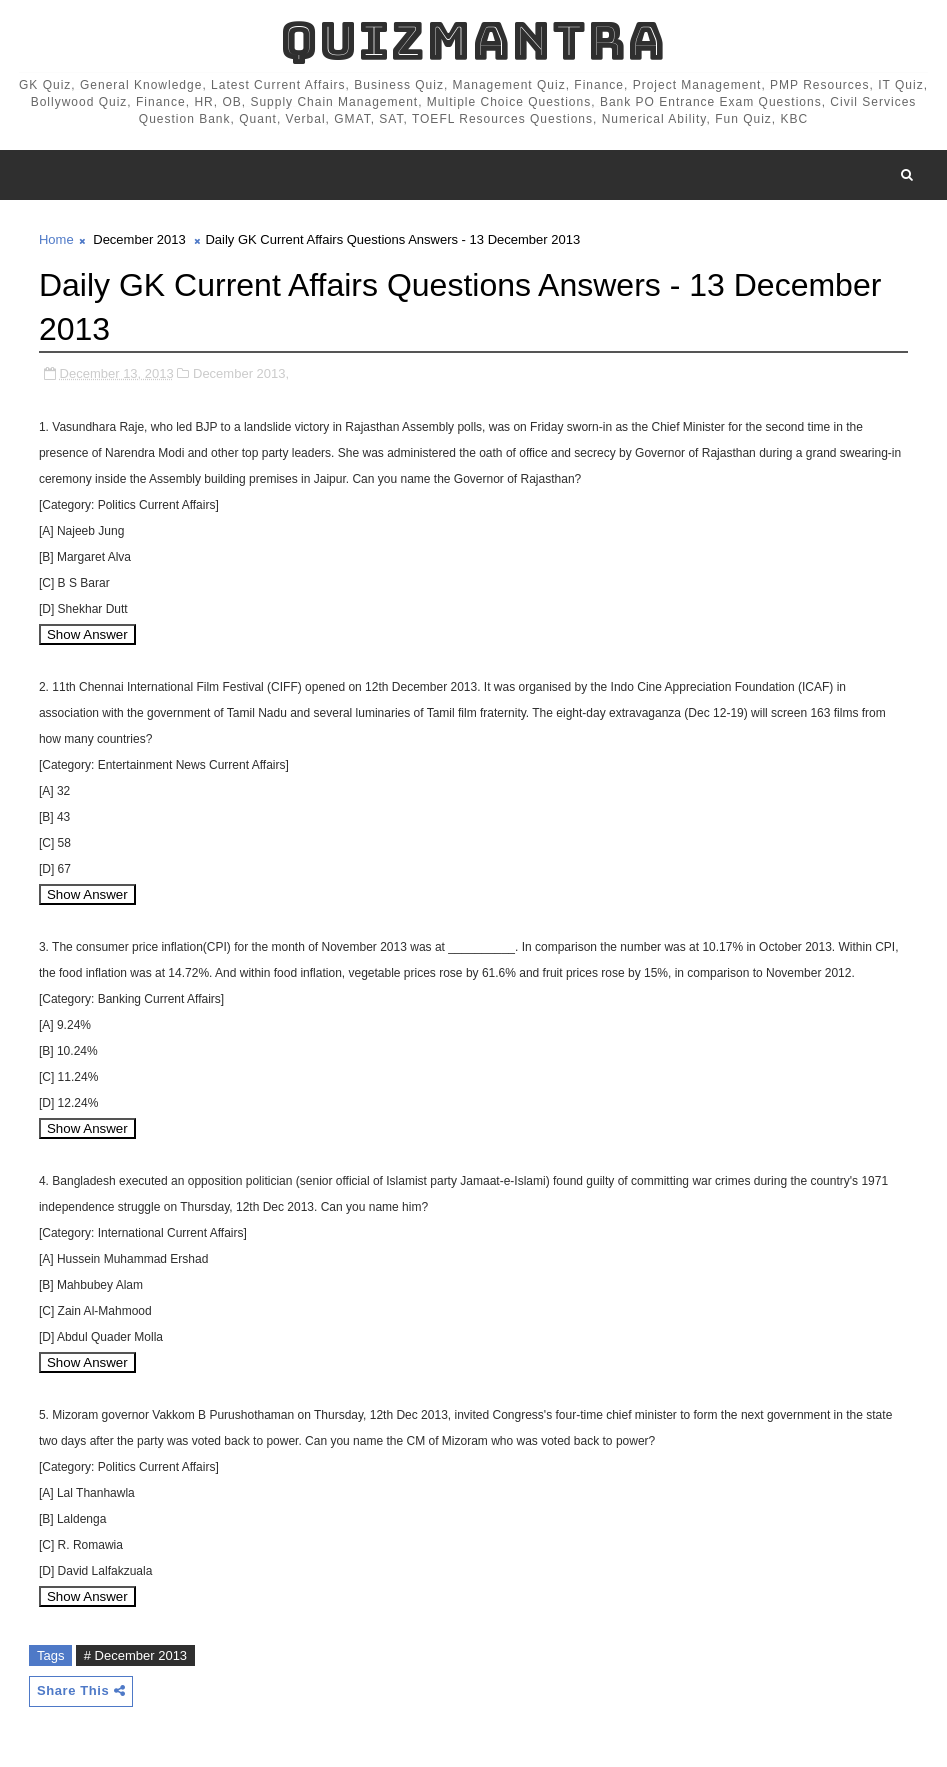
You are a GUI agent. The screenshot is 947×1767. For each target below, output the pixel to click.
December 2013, (241, 373)
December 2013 (139, 239)
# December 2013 (135, 1655)
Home (56, 239)
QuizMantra (473, 40)
